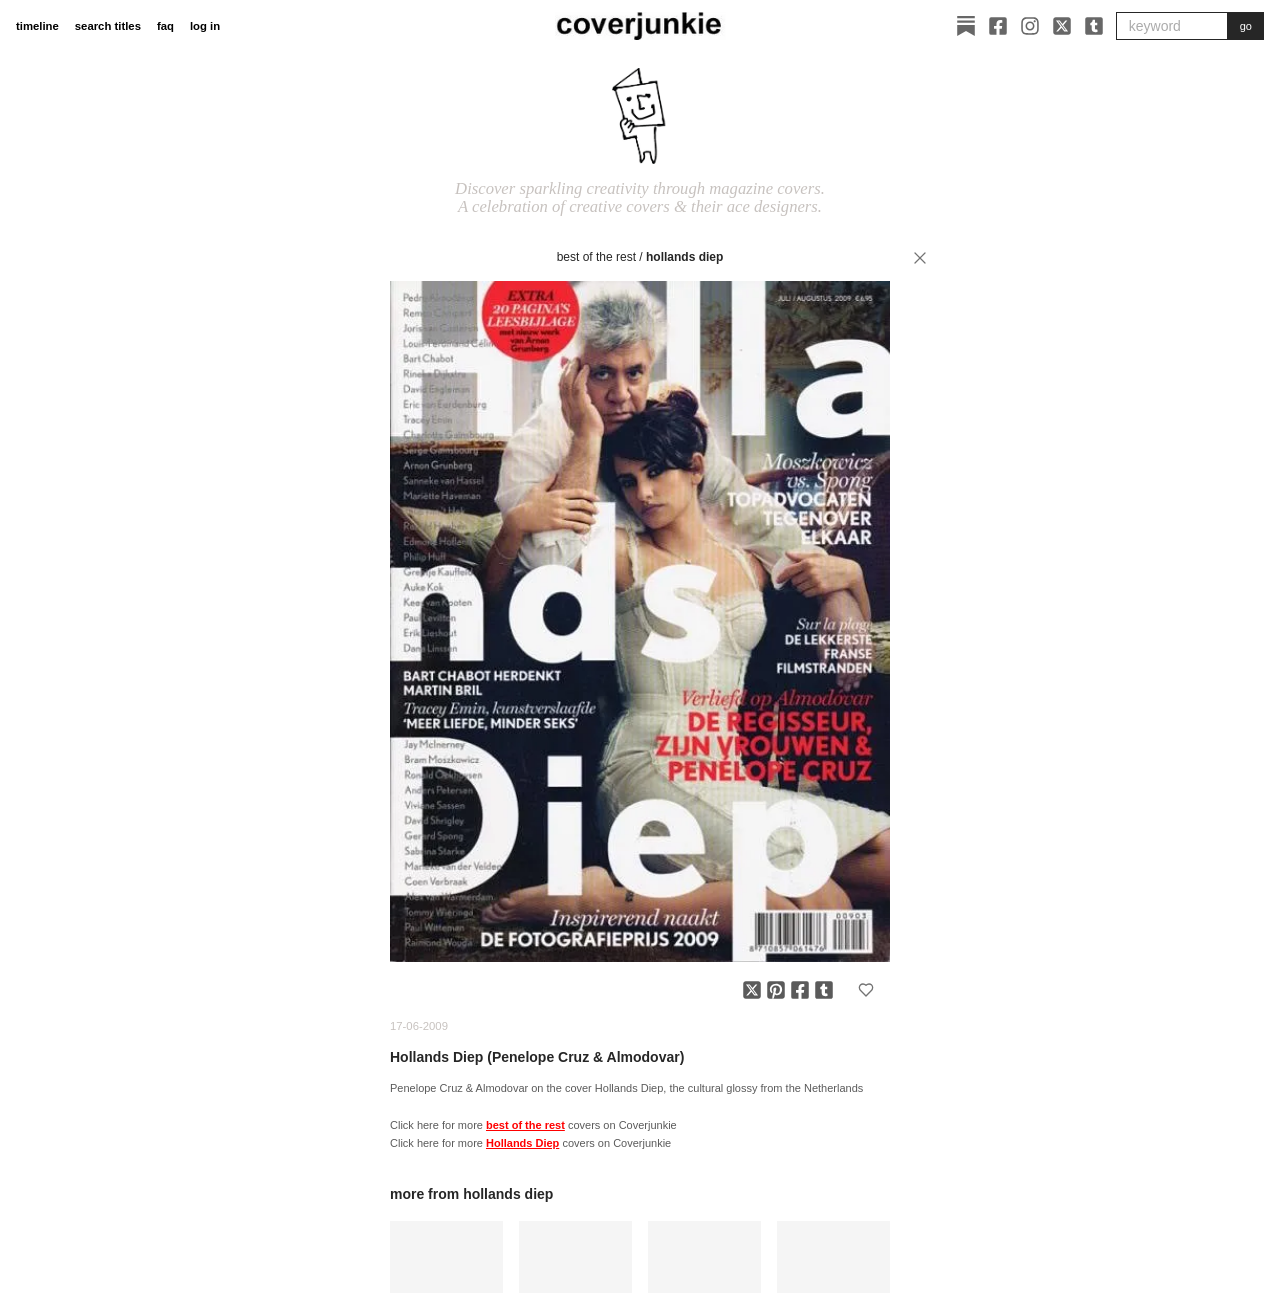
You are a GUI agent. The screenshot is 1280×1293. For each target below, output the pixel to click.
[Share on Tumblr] (824, 990)
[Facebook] (998, 26)
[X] (1062, 26)
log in (205, 26)
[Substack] (966, 26)
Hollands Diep (684, 257)
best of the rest (596, 257)
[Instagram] (1030, 26)
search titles (108, 26)
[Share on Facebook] (800, 990)
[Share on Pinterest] (776, 990)
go (1246, 26)
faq (165, 26)
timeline (37, 26)
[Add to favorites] (866, 990)
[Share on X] (752, 990)
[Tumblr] (1094, 26)
